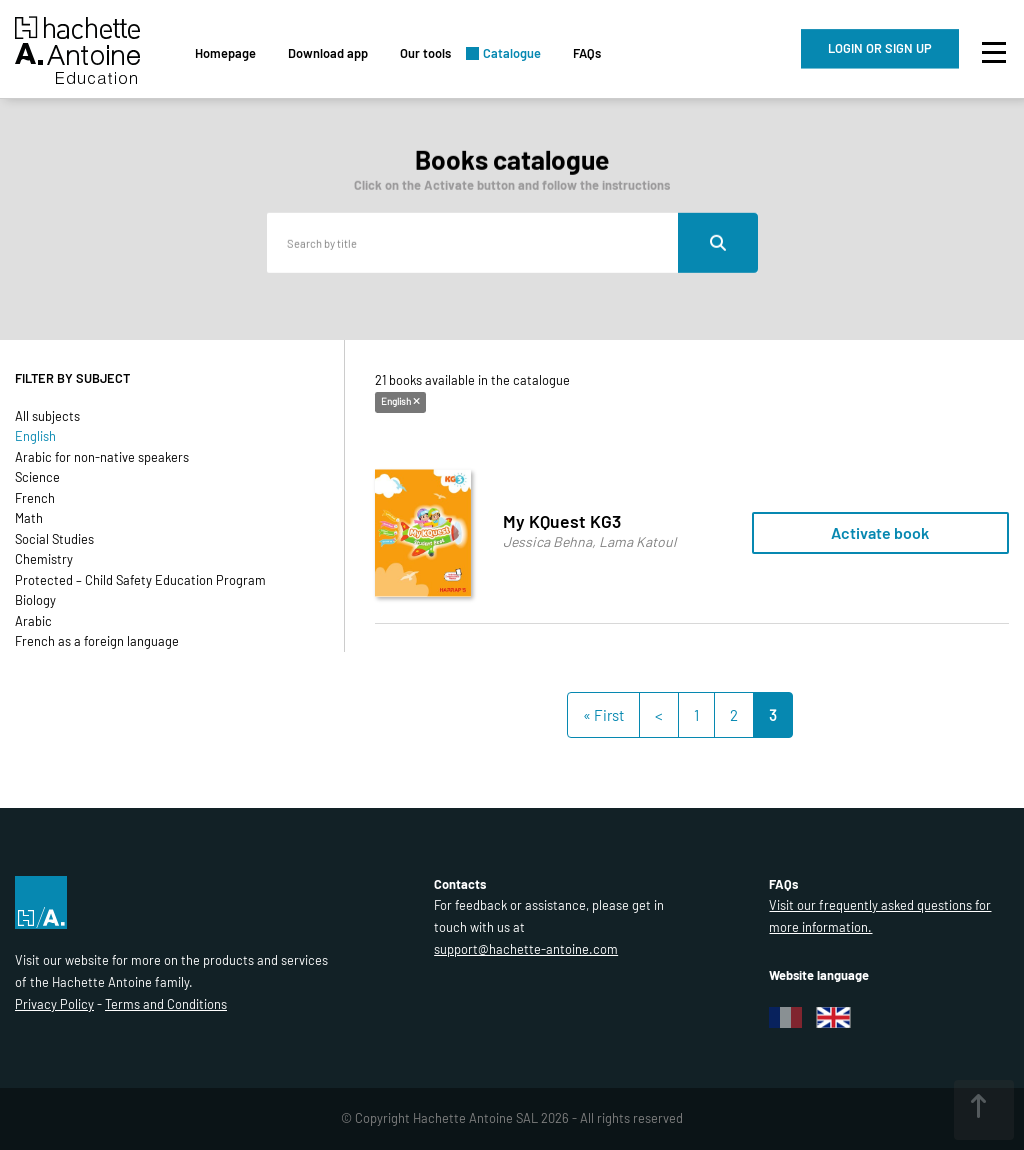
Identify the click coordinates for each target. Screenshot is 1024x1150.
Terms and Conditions (166, 1004)
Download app (328, 53)
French (35, 498)
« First (603, 715)
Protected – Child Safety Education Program (140, 580)
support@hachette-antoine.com (526, 949)
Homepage (225, 53)
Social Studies (54, 539)
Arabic (33, 621)
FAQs (587, 53)
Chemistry (44, 559)
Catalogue (512, 53)
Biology (35, 600)
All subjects (47, 416)
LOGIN (880, 48)
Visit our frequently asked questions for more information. (880, 916)
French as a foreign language (97, 641)
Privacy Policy (54, 1004)
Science (37, 477)
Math (29, 518)
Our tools (425, 53)
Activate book (880, 532)
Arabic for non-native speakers (102, 457)
